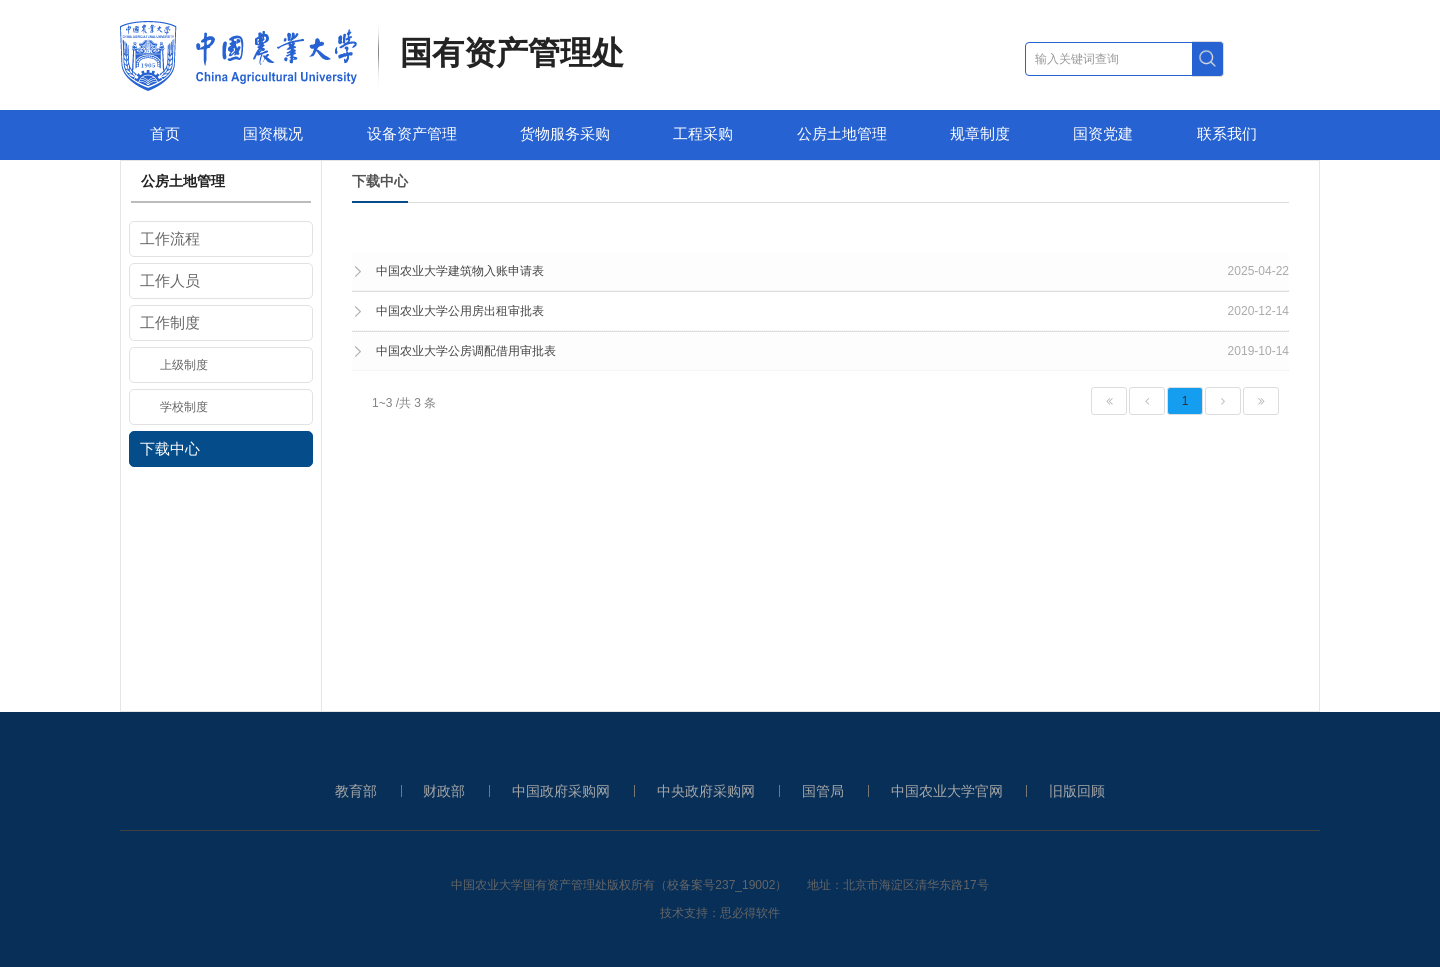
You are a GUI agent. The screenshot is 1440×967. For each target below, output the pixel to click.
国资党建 (1103, 133)
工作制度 (170, 322)
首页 (165, 133)
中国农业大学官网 (947, 791)
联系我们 (1227, 133)
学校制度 (184, 407)
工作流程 (170, 238)
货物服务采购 (565, 133)
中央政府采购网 (706, 791)
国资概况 (273, 133)
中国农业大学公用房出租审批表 (460, 311)
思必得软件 (750, 913)
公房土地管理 (842, 133)
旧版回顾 (1077, 791)
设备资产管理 (412, 133)
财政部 (444, 791)
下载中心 (170, 448)
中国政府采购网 (561, 791)
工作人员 (170, 280)
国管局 (823, 791)
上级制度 (184, 365)
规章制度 (980, 133)
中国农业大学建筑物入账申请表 (460, 271)
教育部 (356, 791)
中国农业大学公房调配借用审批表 (466, 351)
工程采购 (703, 133)
